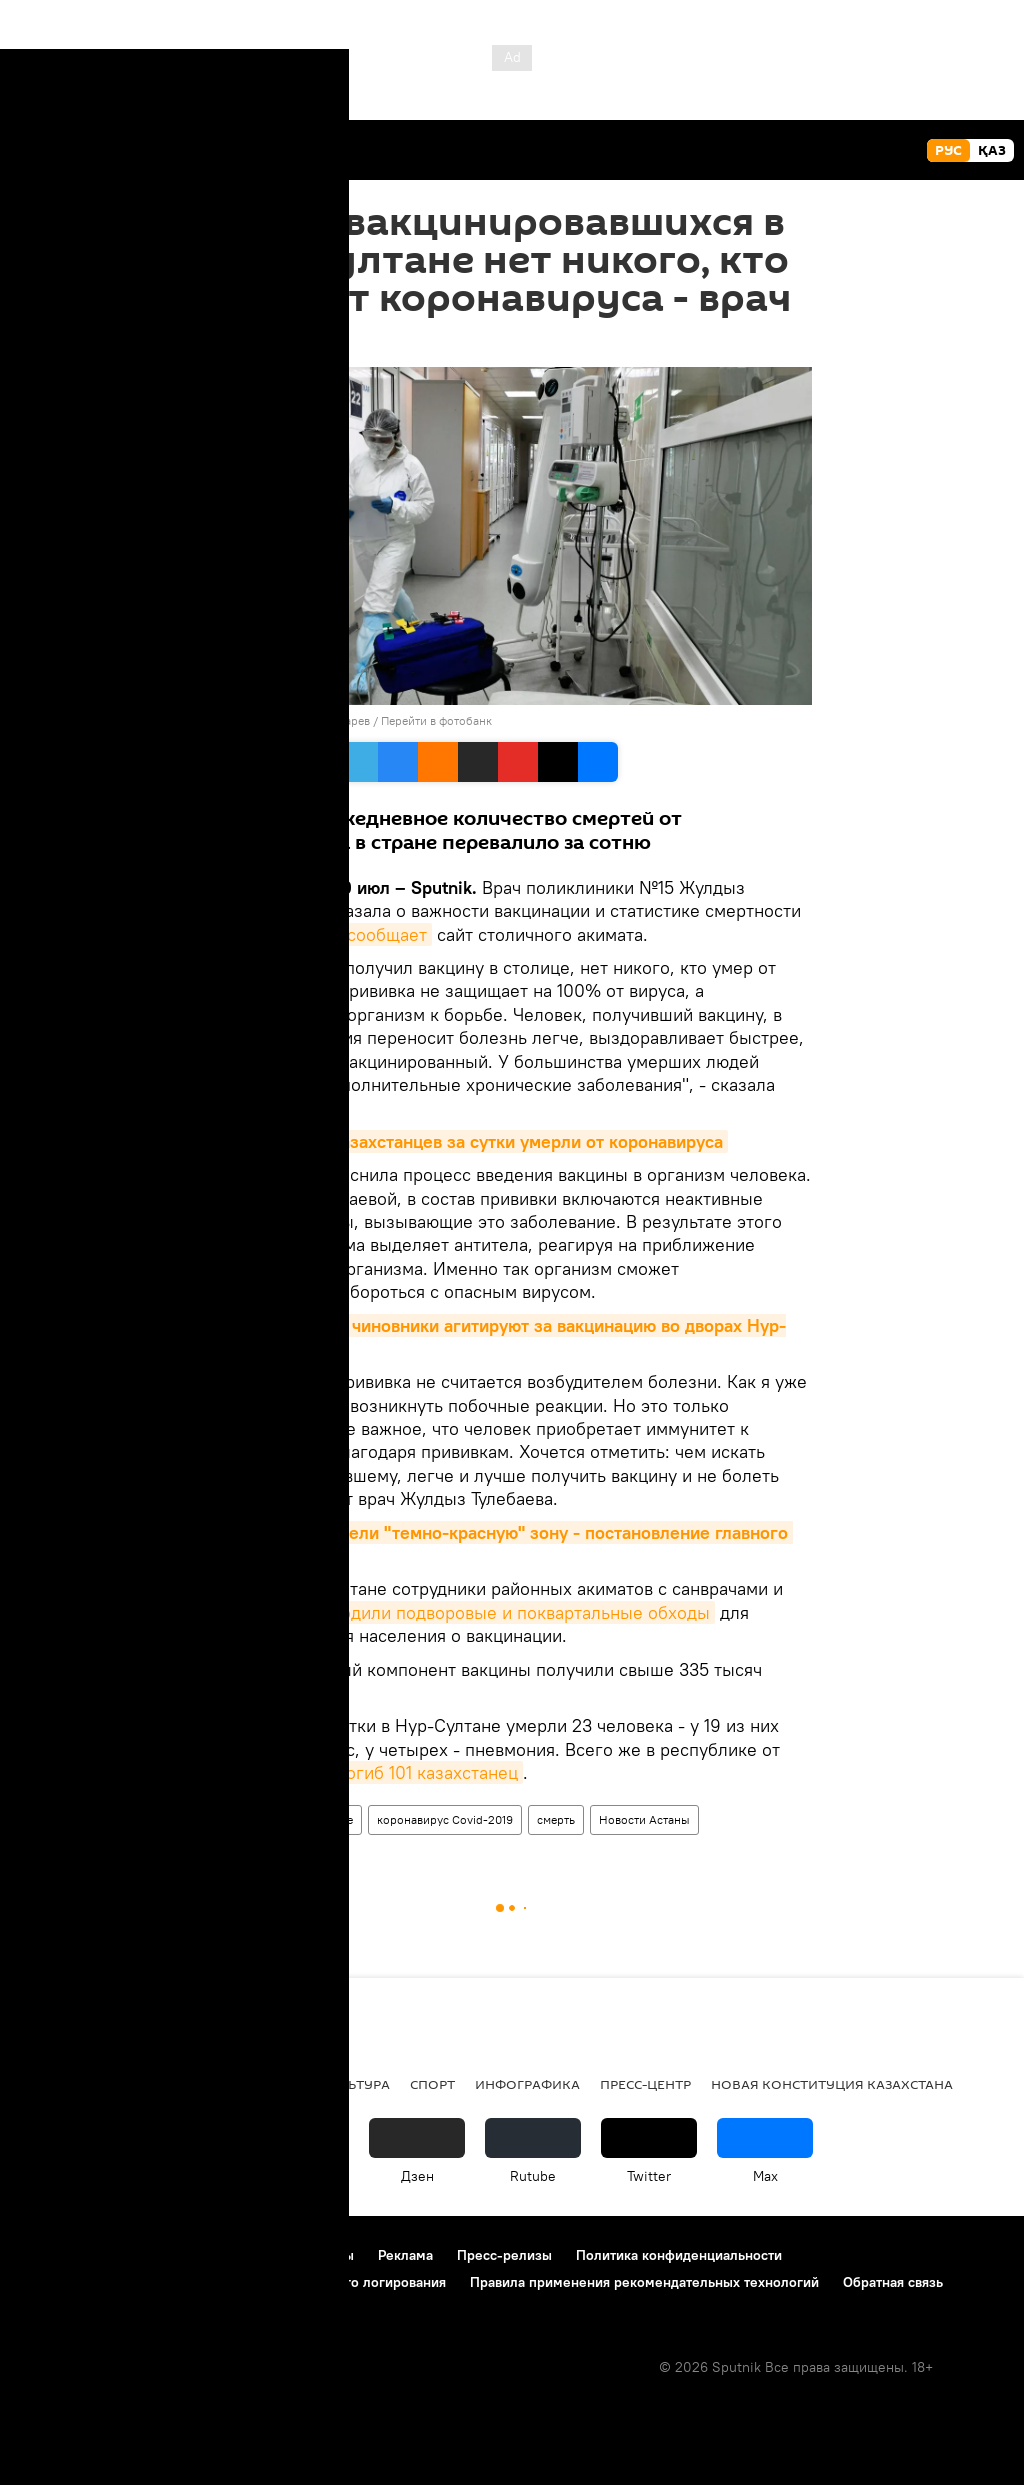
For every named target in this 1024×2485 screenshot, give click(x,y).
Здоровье (326, 1819)
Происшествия (77, 2084)
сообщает (387, 934)
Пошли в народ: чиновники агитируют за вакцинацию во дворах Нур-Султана (499, 1337)
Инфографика (527, 2084)
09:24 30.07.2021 (268, 342)
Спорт (432, 2084)
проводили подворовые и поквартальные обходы (506, 1612)
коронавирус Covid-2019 (445, 1819)
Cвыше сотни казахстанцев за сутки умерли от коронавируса (470, 1141)
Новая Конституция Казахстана (832, 2084)
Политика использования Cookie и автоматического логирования (233, 2282)
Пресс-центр (645, 2084)
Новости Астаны (644, 1819)
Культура (355, 2084)
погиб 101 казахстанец (427, 1772)
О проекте (54, 2255)
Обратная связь (893, 2282)
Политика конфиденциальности (679, 2255)
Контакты (323, 2255)
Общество (248, 1819)
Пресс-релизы (504, 2255)
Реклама (405, 2255)
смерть (556, 1819)
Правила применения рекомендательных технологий (644, 2282)
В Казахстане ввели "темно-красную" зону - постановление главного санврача (502, 1544)
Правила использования (190, 2255)
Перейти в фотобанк (436, 720)
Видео (178, 2084)
